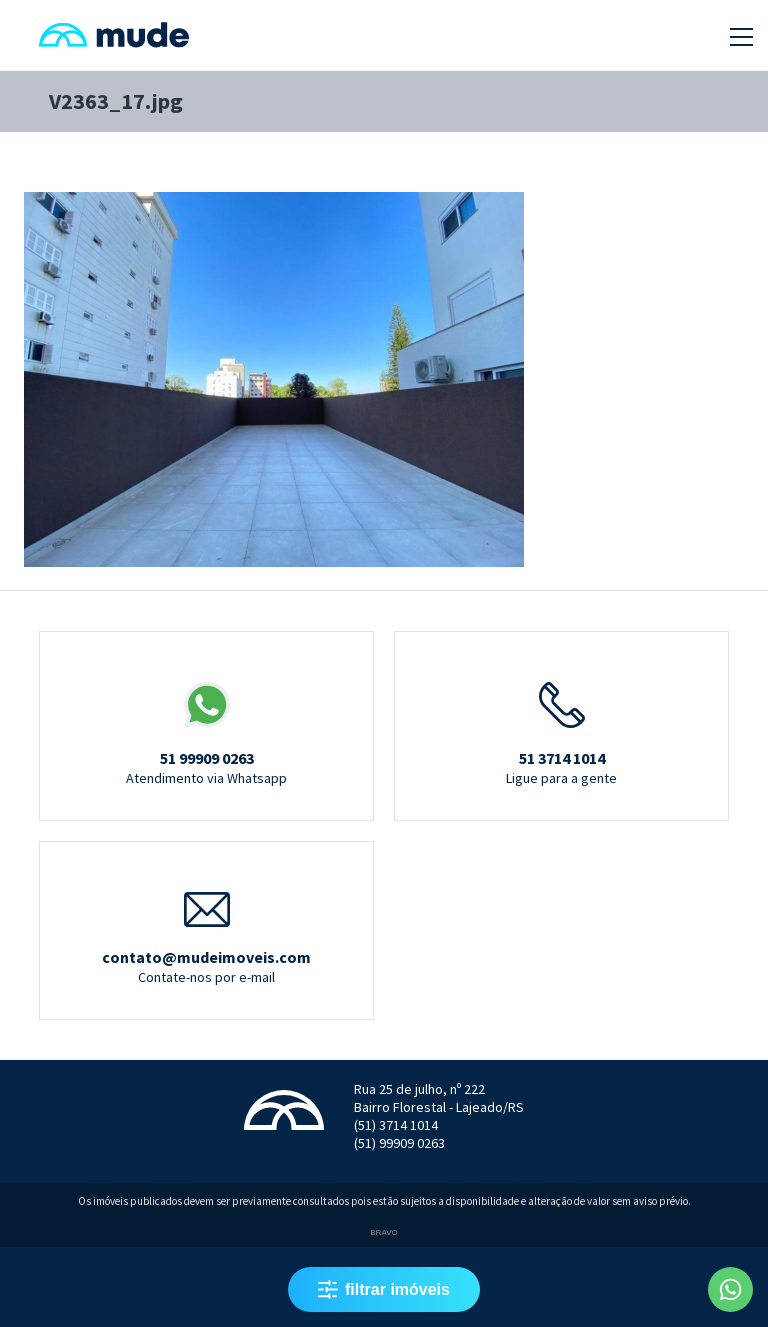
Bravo (383, 1232)
